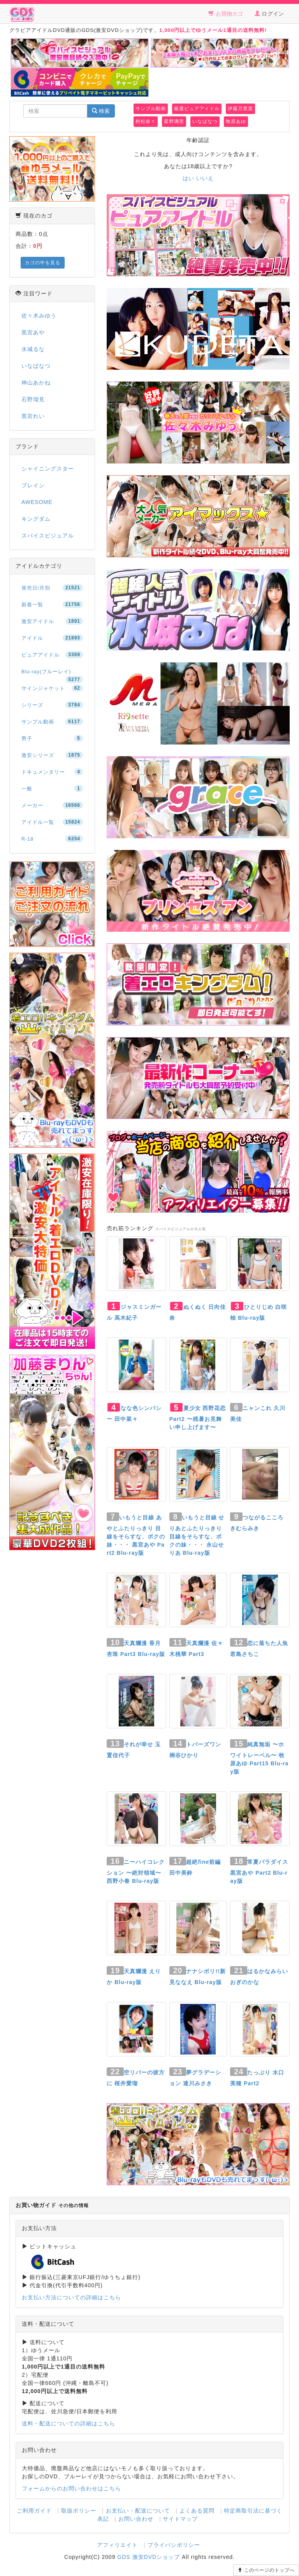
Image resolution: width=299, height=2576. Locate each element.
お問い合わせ (135, 2519)
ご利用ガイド (34, 2511)
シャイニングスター (47, 468)
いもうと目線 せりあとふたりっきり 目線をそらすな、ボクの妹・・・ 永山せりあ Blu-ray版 (197, 1535)
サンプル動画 (150, 108)
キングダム (36, 519)
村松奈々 (145, 121)
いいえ (205, 178)
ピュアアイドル (52, 654)
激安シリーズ (52, 755)
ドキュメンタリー (52, 771)
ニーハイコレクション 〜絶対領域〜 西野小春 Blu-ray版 (136, 1871)
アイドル (52, 637)
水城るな (33, 349)
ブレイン (33, 485)
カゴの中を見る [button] (42, 262)
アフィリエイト (117, 2545)
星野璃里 (174, 121)
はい (188, 178)
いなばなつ (205, 121)
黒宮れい (33, 416)
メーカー (52, 805)
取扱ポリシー (78, 2511)
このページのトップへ (266, 2570)
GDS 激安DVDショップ (148, 2557)
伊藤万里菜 (240, 108)
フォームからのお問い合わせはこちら (71, 2488)
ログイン (269, 14)
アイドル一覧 (52, 821)
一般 (52, 788)
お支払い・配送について (138, 2511)
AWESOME (37, 502)
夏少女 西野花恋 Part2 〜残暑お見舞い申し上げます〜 (197, 1417)
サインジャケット (52, 688)
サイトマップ (180, 2519)
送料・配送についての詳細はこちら (68, 2423)
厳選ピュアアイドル (197, 108)
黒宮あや (33, 332)
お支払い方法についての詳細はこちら (71, 2297)
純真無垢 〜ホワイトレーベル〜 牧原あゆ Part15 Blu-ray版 (259, 1758)
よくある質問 (197, 2511)
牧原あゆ (236, 121)
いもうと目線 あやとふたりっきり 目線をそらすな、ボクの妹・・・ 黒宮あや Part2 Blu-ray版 (136, 1535)
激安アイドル (52, 621)
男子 (52, 738)
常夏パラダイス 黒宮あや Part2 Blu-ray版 (259, 1871)
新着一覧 (52, 604)
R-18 (52, 838)
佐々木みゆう (38, 316)
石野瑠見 (33, 399)
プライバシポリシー (174, 2545)
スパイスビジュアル (47, 535)
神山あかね (36, 382)
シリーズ (52, 704)
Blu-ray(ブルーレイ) (52, 674)
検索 (101, 111)
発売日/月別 (52, 587)
